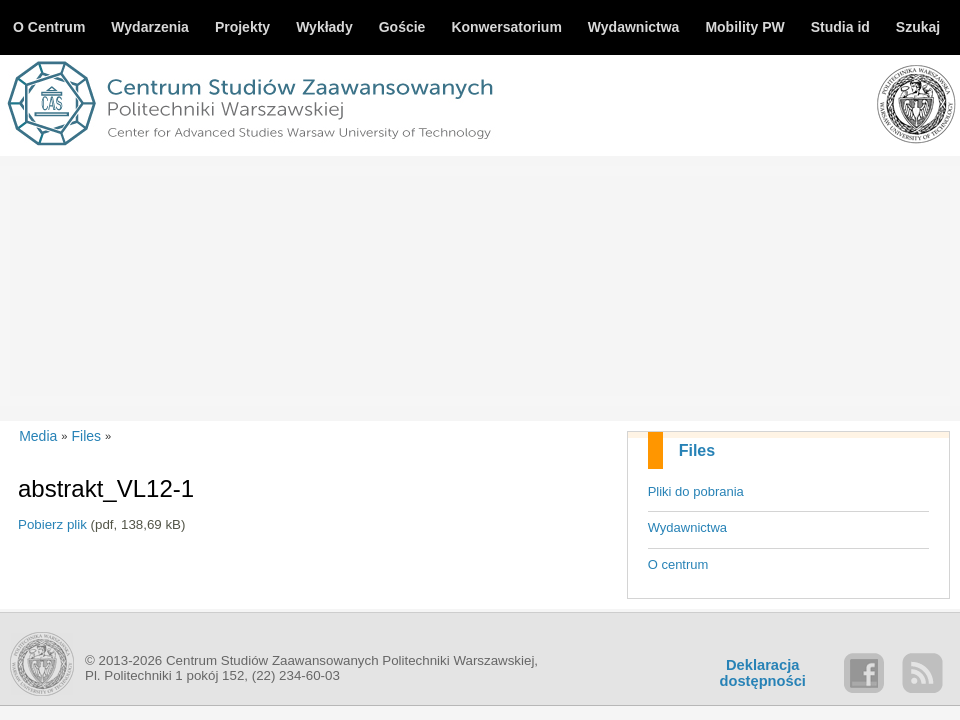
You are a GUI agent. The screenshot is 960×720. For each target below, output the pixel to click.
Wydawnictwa (687, 527)
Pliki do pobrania (696, 491)
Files (697, 450)
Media (38, 436)
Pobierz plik (52, 524)
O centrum (678, 564)
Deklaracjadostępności (763, 673)
